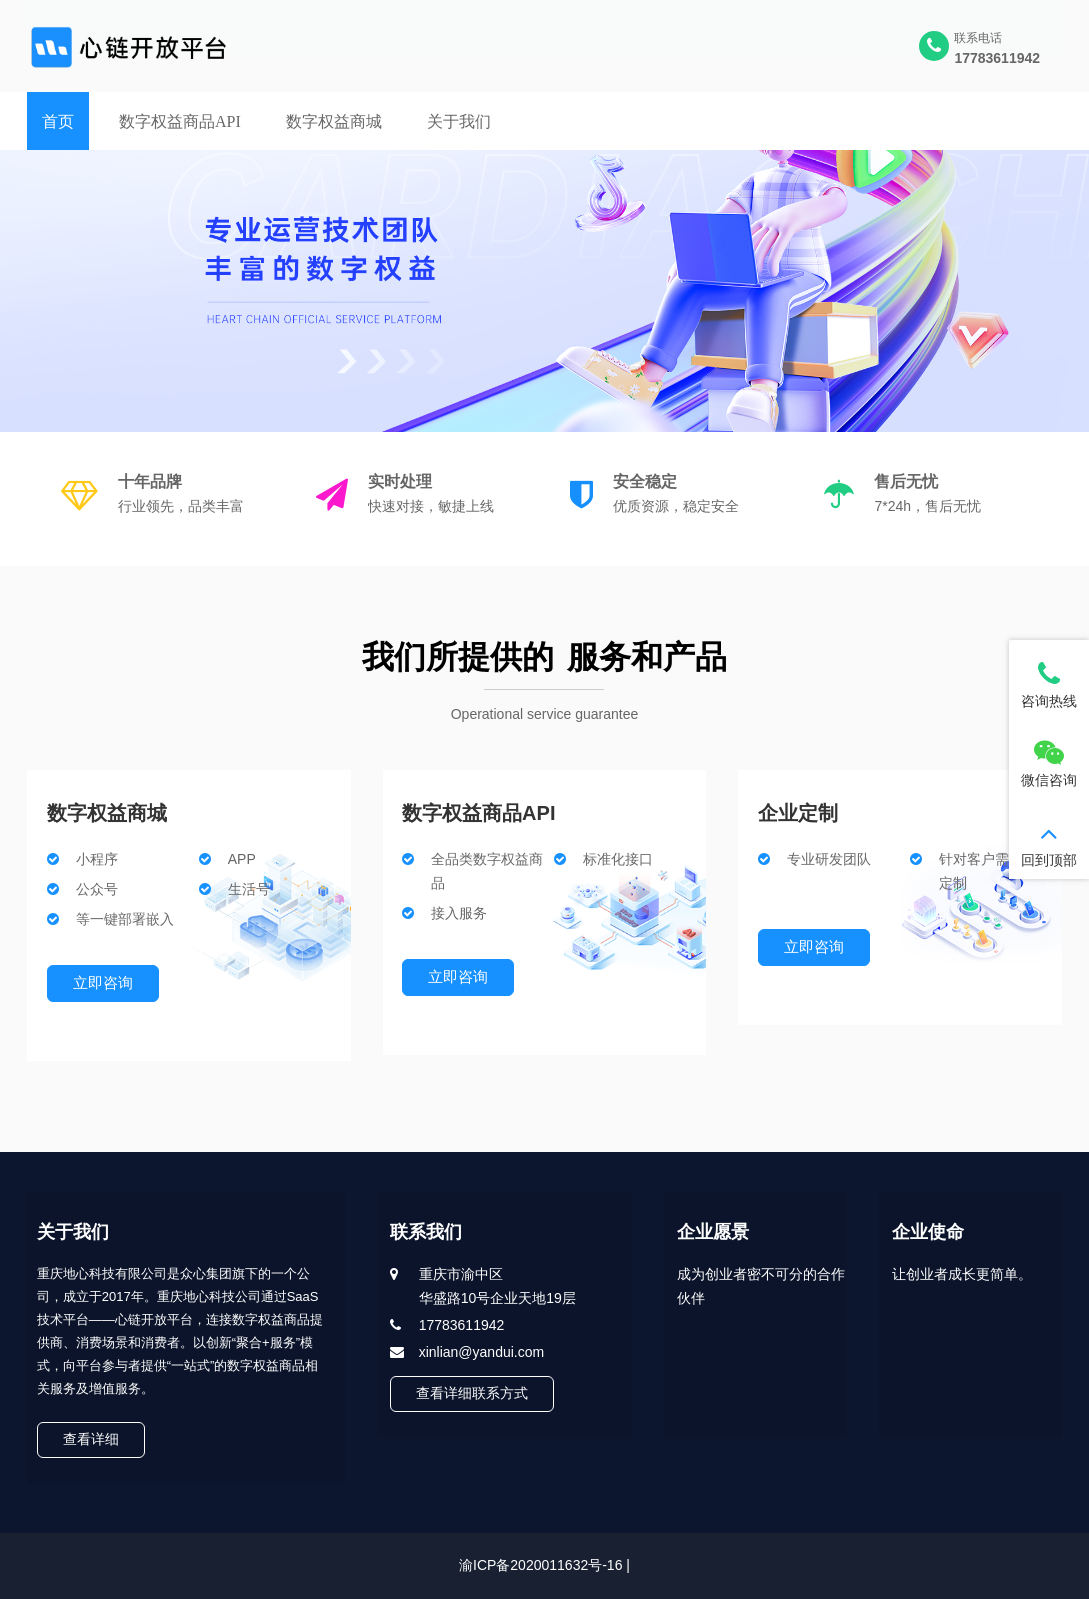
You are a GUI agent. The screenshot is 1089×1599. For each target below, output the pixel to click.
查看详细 (91, 1439)
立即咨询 (103, 982)
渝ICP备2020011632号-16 (540, 1565)
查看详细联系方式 (473, 1393)
